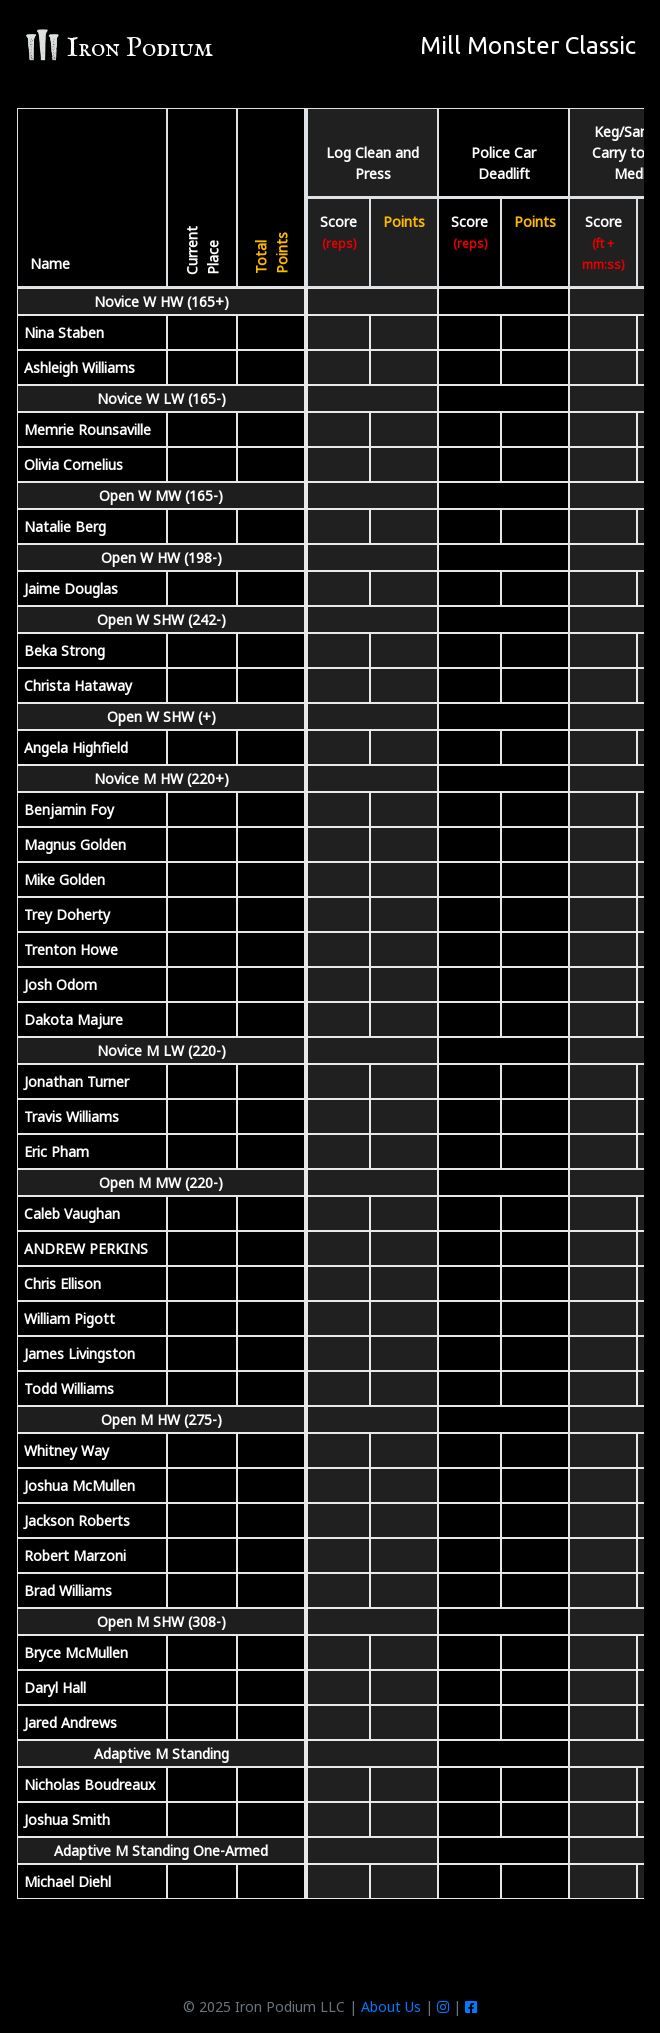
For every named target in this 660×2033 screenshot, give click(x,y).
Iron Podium (118, 47)
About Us (391, 2006)
